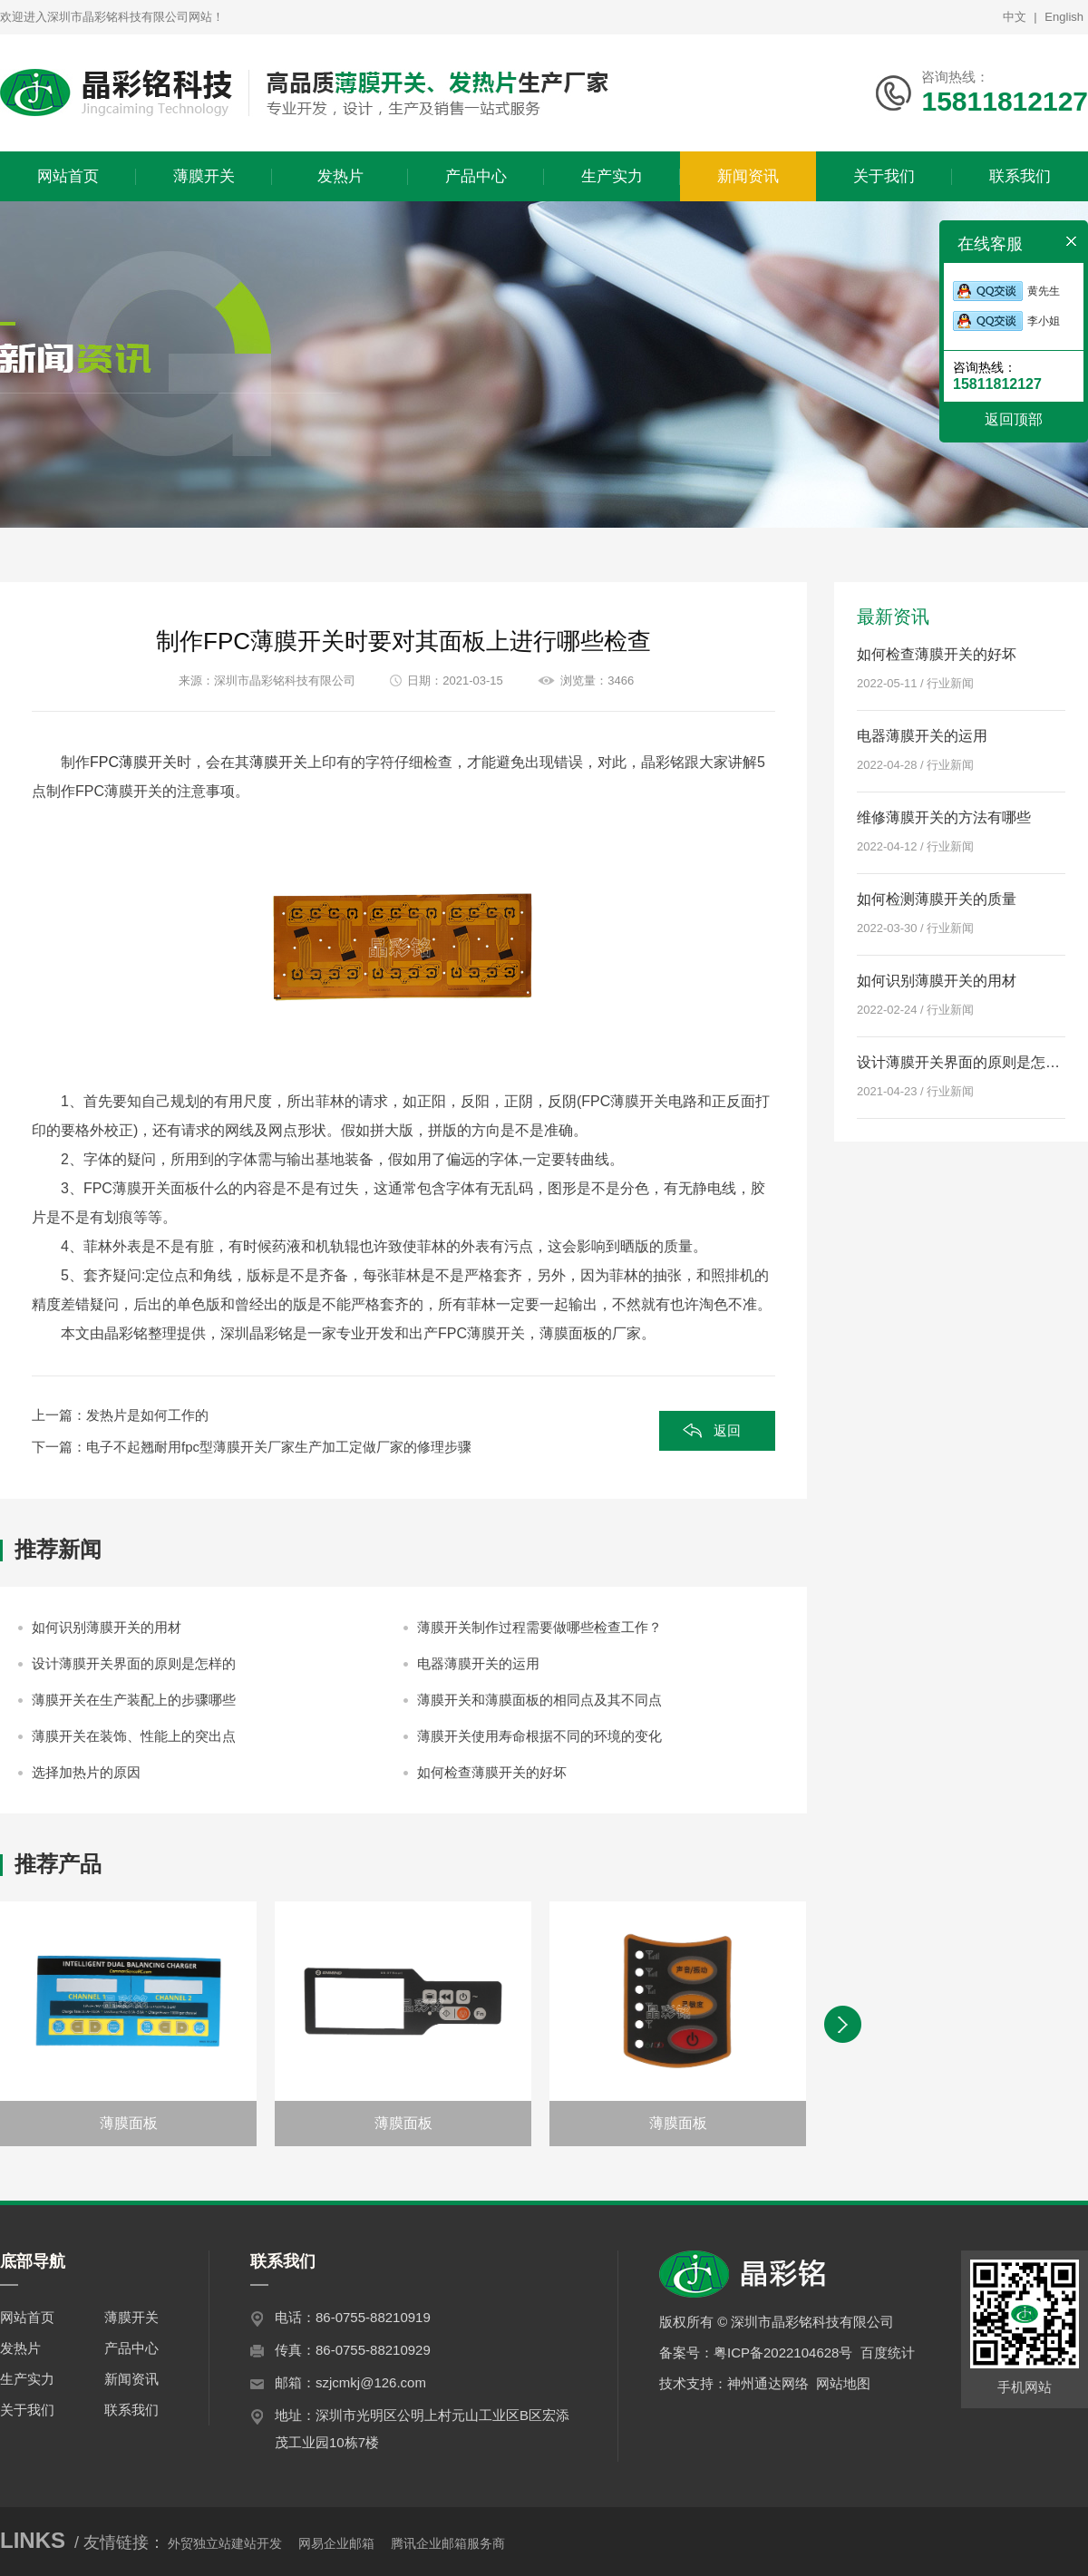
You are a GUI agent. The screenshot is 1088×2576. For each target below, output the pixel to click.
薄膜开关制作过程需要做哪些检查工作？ (539, 1627)
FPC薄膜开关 (133, 762)
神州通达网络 (768, 2383)
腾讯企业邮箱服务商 (448, 2543)
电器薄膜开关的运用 (478, 1663)
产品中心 (131, 2348)
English (1063, 17)
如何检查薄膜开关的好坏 (492, 1772)
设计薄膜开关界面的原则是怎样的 (134, 1663)
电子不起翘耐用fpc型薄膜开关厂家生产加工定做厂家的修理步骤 (278, 1446)
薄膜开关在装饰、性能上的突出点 (134, 1736)
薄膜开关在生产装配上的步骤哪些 (134, 1699)
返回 (727, 1430)
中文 (1014, 17)
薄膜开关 (278, 762)
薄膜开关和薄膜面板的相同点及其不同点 (539, 1699)
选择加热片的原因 (86, 1772)
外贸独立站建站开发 (225, 2543)
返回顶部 (1014, 419)
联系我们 (131, 2409)
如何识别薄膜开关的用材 (106, 1627)
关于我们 (27, 2409)
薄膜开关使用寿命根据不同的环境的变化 (539, 1736)
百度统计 (887, 2352)
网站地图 (843, 2383)
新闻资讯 (131, 2378)
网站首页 (27, 2317)
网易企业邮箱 (336, 2543)
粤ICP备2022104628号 (783, 2352)
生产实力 (27, 2378)
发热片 (20, 2348)
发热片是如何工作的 (147, 1415)
